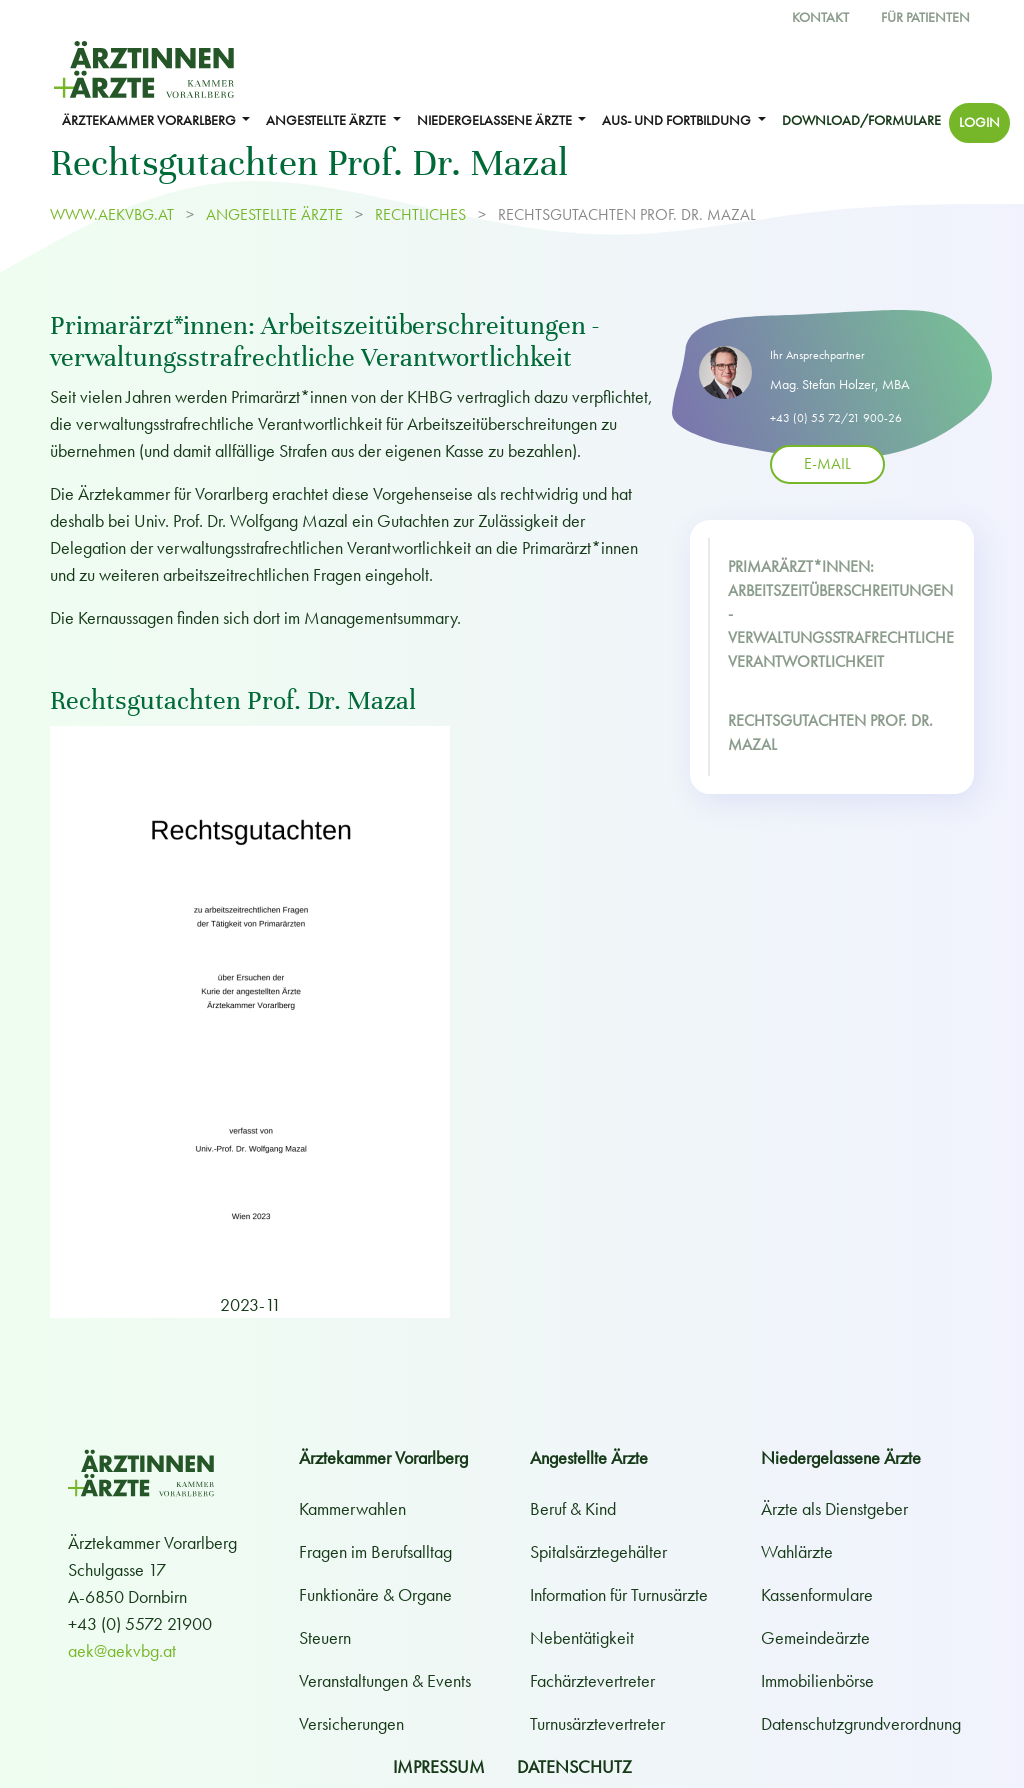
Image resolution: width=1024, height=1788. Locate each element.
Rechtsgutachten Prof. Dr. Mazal (830, 733)
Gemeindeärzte (815, 1637)
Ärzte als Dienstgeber (834, 1508)
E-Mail (827, 463)
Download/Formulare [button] (861, 120)
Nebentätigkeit (582, 1637)
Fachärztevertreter (592, 1680)
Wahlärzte (797, 1551)
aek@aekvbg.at (122, 1650)
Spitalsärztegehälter (598, 1551)
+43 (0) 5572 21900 (140, 1623)
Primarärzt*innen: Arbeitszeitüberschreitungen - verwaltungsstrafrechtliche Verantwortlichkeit (841, 614)
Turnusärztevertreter (597, 1723)
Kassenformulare (817, 1594)
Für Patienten (925, 17)
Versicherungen (351, 1723)
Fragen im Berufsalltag (375, 1551)
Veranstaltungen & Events (385, 1680)
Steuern (325, 1637)
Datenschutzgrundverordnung (861, 1723)
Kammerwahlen (352, 1508)
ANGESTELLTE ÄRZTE (274, 215)
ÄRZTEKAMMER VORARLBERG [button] (150, 120)
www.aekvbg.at (114, 215)
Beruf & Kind (573, 1508)
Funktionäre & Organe (375, 1594)
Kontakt (820, 17)
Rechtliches (420, 215)
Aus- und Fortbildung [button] (678, 120)
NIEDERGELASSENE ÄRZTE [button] (496, 120)
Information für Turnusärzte (619, 1594)
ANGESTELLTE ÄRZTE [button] (327, 120)
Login (979, 122)
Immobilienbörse (817, 1680)
